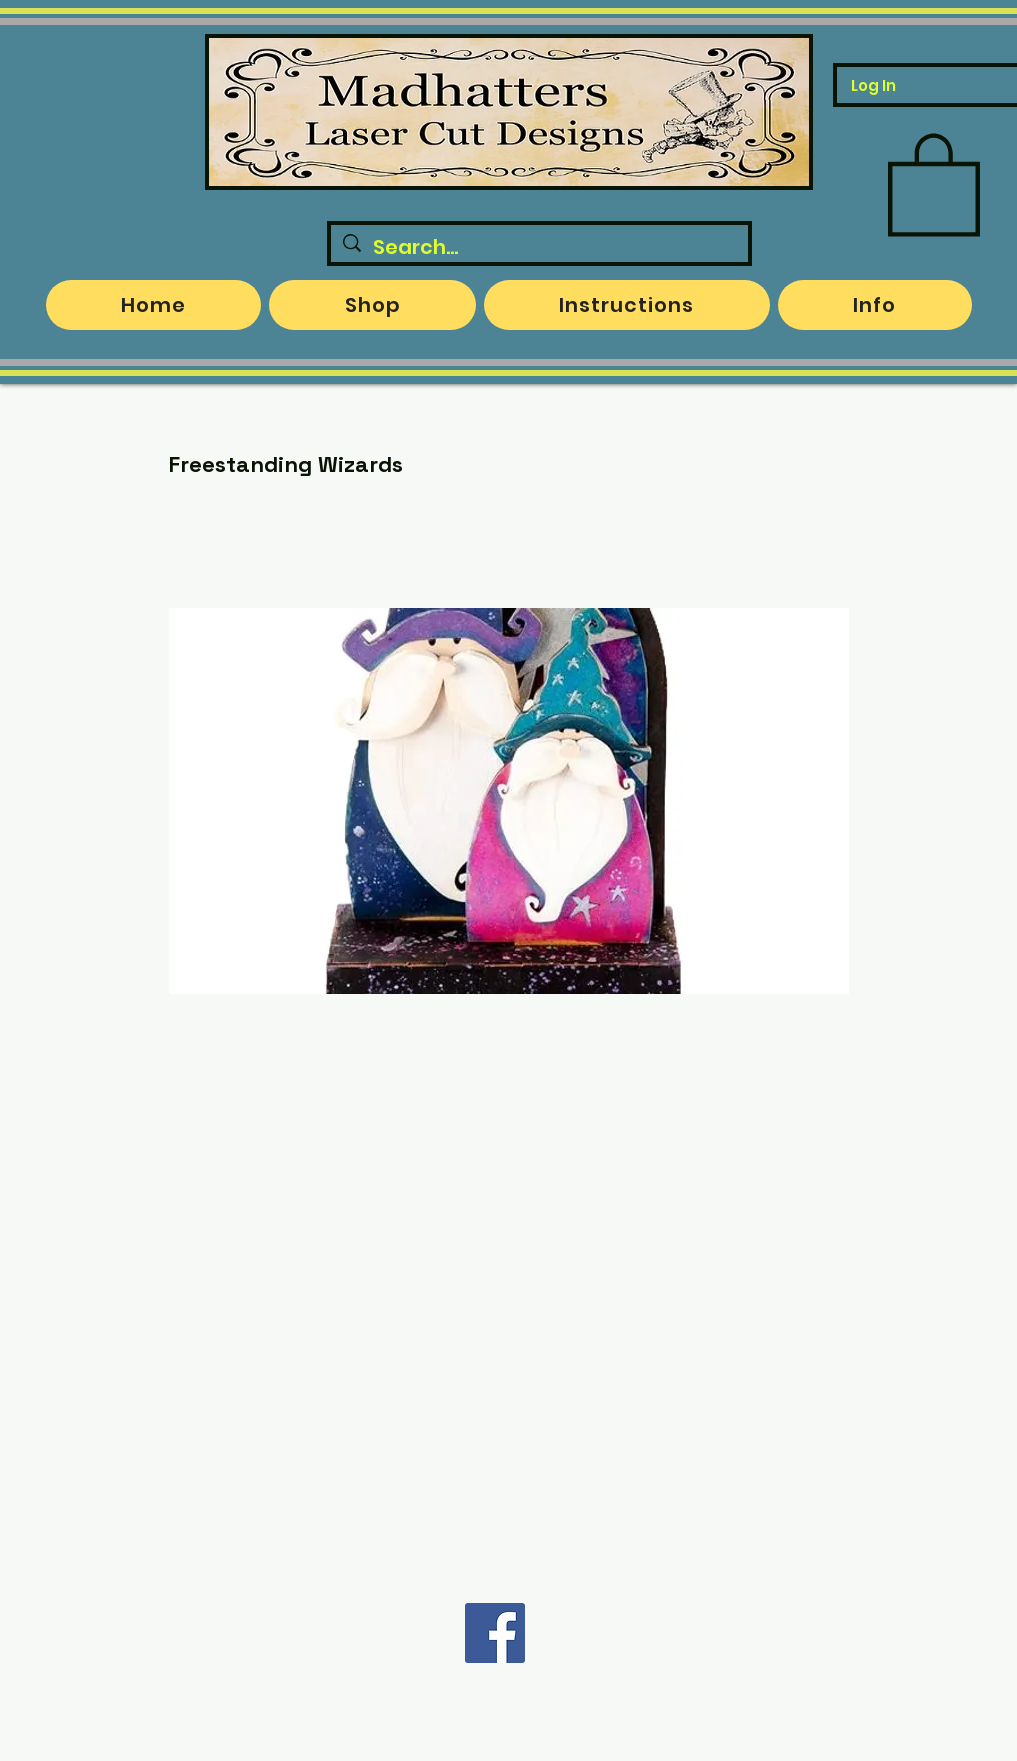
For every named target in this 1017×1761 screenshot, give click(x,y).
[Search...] (539, 247)
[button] (934, 182)
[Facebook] (495, 1633)
